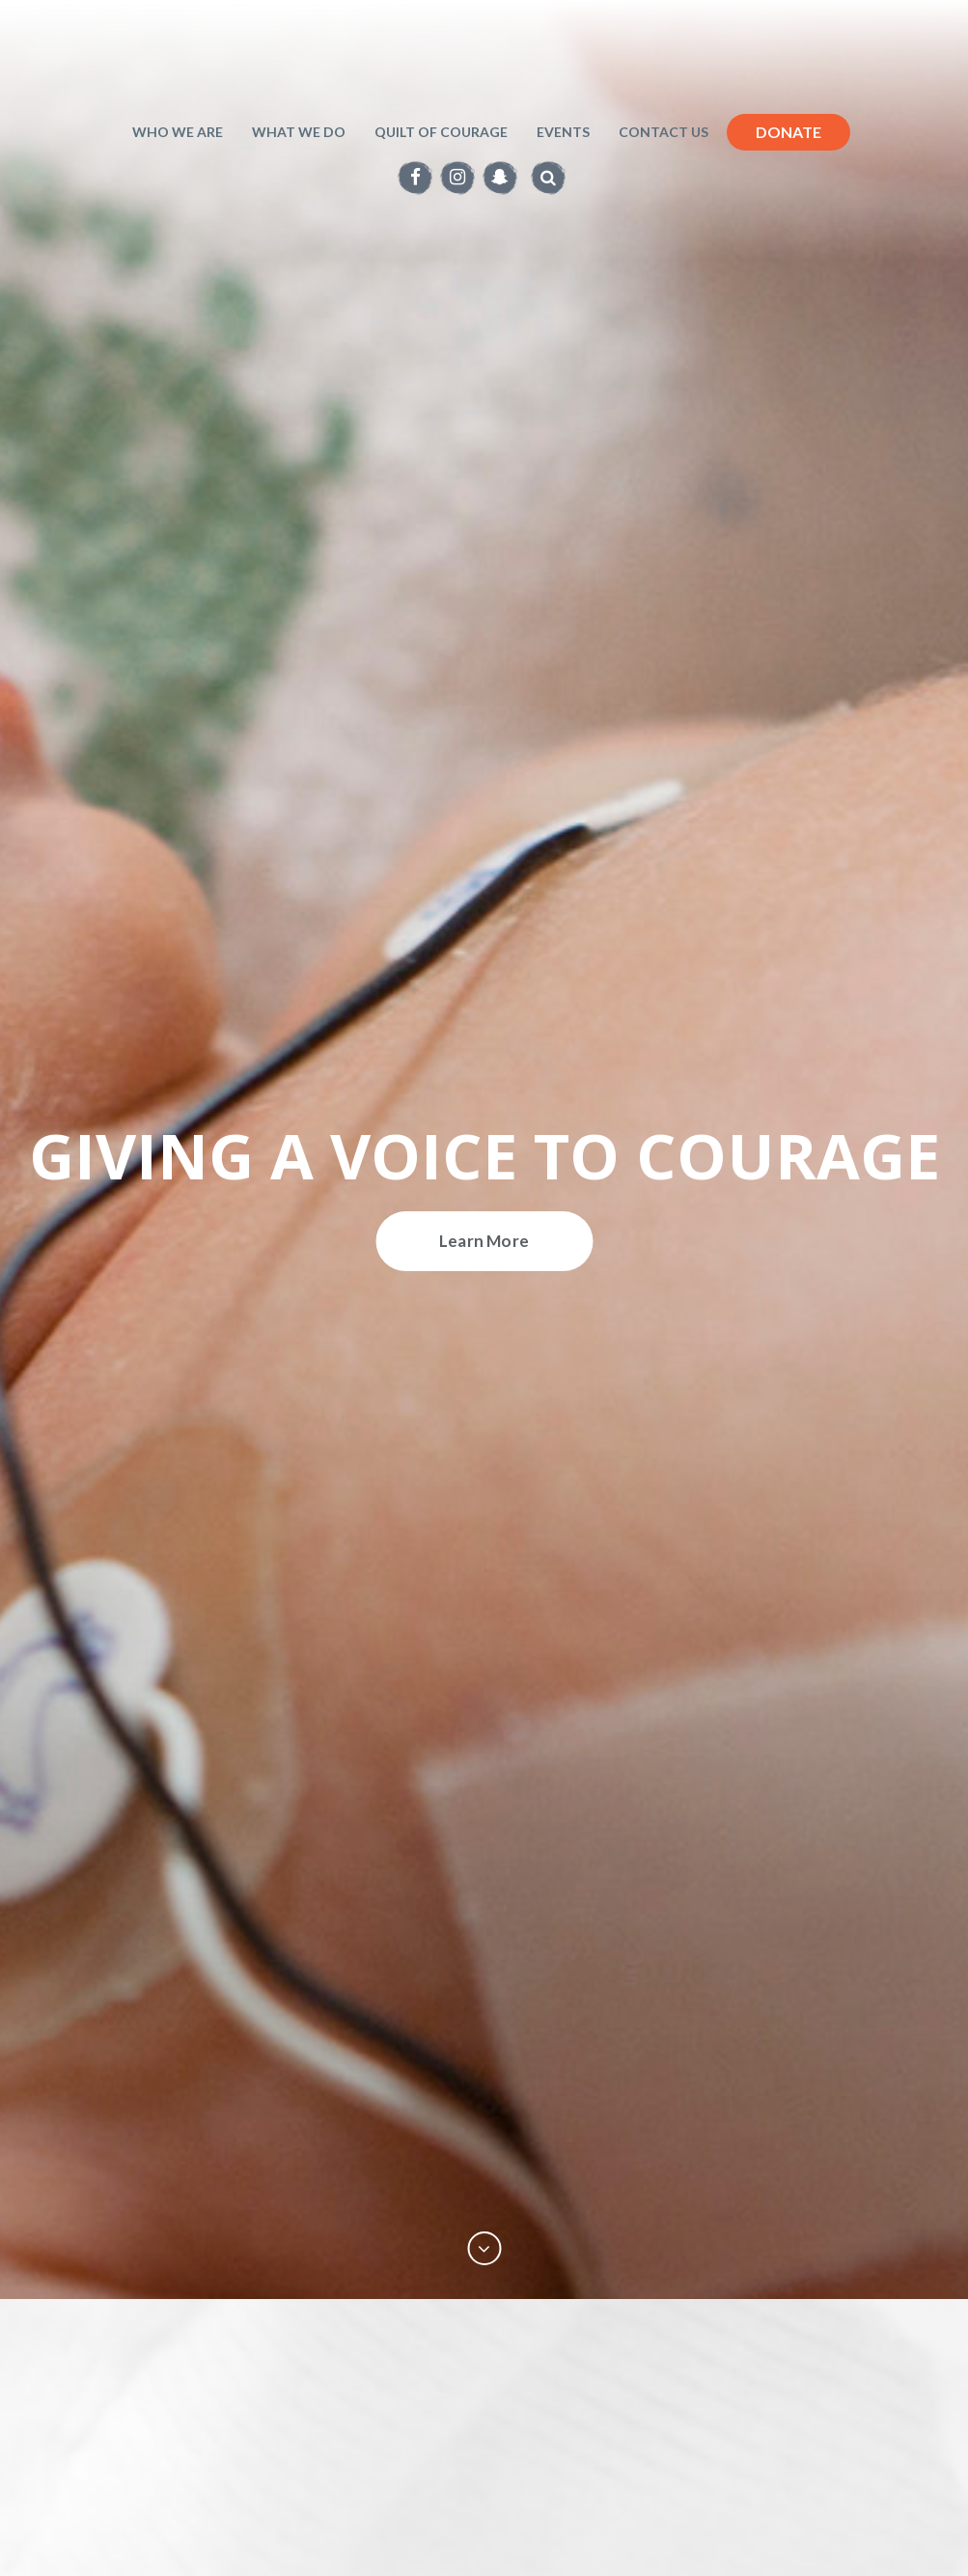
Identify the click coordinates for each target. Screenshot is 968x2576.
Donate (788, 132)
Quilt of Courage (441, 132)
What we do (299, 132)
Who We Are (177, 132)
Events (563, 132)
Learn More (484, 1241)
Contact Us (663, 132)
